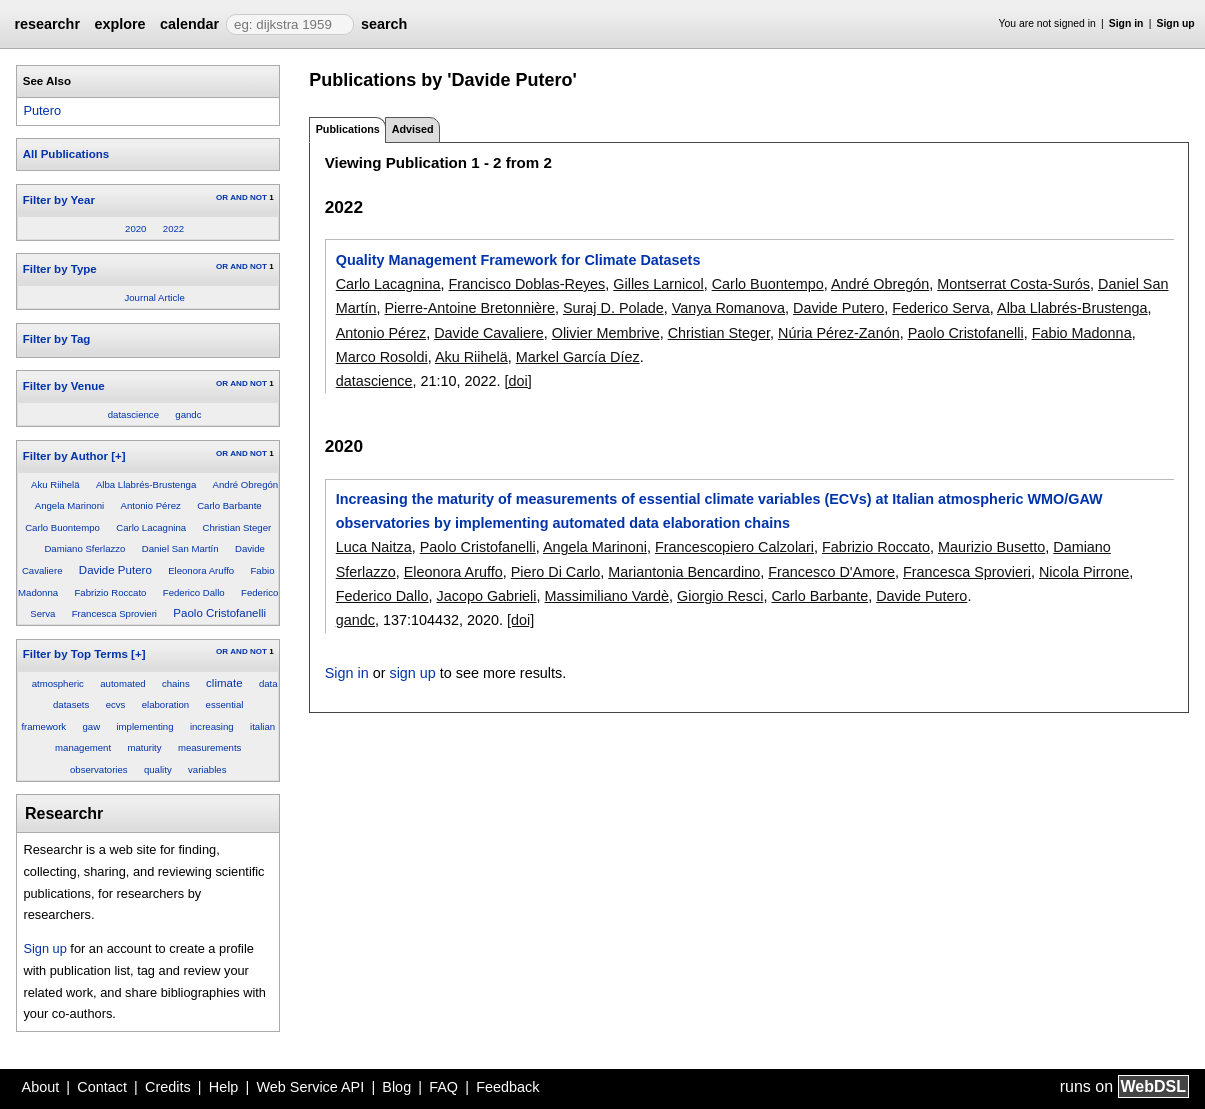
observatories (99, 769)
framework (43, 726)
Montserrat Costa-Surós (1013, 284)
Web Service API (310, 1087)
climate (224, 683)
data (268, 683)
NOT (258, 197)
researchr (47, 24)
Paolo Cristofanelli (219, 613)
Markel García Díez (578, 357)
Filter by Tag (57, 339)
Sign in (1126, 23)
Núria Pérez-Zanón (839, 333)
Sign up (1176, 23)
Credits (168, 1087)
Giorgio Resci (720, 596)
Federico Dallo (194, 592)
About (41, 1087)
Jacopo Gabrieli (487, 596)
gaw (92, 726)
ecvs (116, 704)
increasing (212, 726)
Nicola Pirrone (1084, 572)
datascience (133, 414)
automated (122, 683)
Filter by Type (60, 269)
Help (224, 1087)
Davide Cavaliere (489, 333)
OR (222, 197)
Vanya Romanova (728, 308)
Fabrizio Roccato (110, 592)
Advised (413, 129)
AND (238, 197)
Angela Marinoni (69, 505)
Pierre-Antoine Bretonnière (470, 308)
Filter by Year (59, 200)
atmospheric (58, 683)
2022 (173, 228)
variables (207, 769)
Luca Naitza (374, 547)
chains (176, 683)
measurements (209, 747)
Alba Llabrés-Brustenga (146, 484)
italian (262, 726)
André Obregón (246, 484)
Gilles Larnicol (658, 284)
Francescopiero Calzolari (734, 547)
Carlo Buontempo (62, 527)
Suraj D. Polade (613, 308)
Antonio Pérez (151, 505)
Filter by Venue (64, 386)
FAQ (443, 1087)
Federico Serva (941, 308)
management (83, 747)
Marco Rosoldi (382, 357)
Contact (102, 1087)
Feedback (507, 1087)
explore (119, 24)
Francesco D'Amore (831, 572)
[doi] (518, 381)
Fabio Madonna (1082, 333)
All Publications (66, 154)
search (384, 24)
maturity (144, 747)
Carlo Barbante (229, 505)
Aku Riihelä (55, 484)
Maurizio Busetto (991, 547)
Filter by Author (65, 456)
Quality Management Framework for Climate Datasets (518, 260)
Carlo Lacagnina (151, 527)
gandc (188, 414)
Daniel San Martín (180, 548)
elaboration (165, 704)
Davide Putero (115, 570)
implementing (144, 726)
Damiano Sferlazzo (84, 548)
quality (158, 769)
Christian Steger (236, 527)
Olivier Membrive (606, 333)
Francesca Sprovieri (114, 613)
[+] (118, 456)
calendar (189, 24)
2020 (135, 228)
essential (225, 704)
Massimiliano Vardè (607, 596)
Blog (396, 1087)
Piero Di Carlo (556, 572)
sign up (412, 673)
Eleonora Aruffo (201, 570)
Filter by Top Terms (75, 654)
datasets (71, 704)
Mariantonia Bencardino (684, 572)
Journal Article (154, 297)
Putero (42, 110)
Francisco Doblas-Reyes (527, 284)
